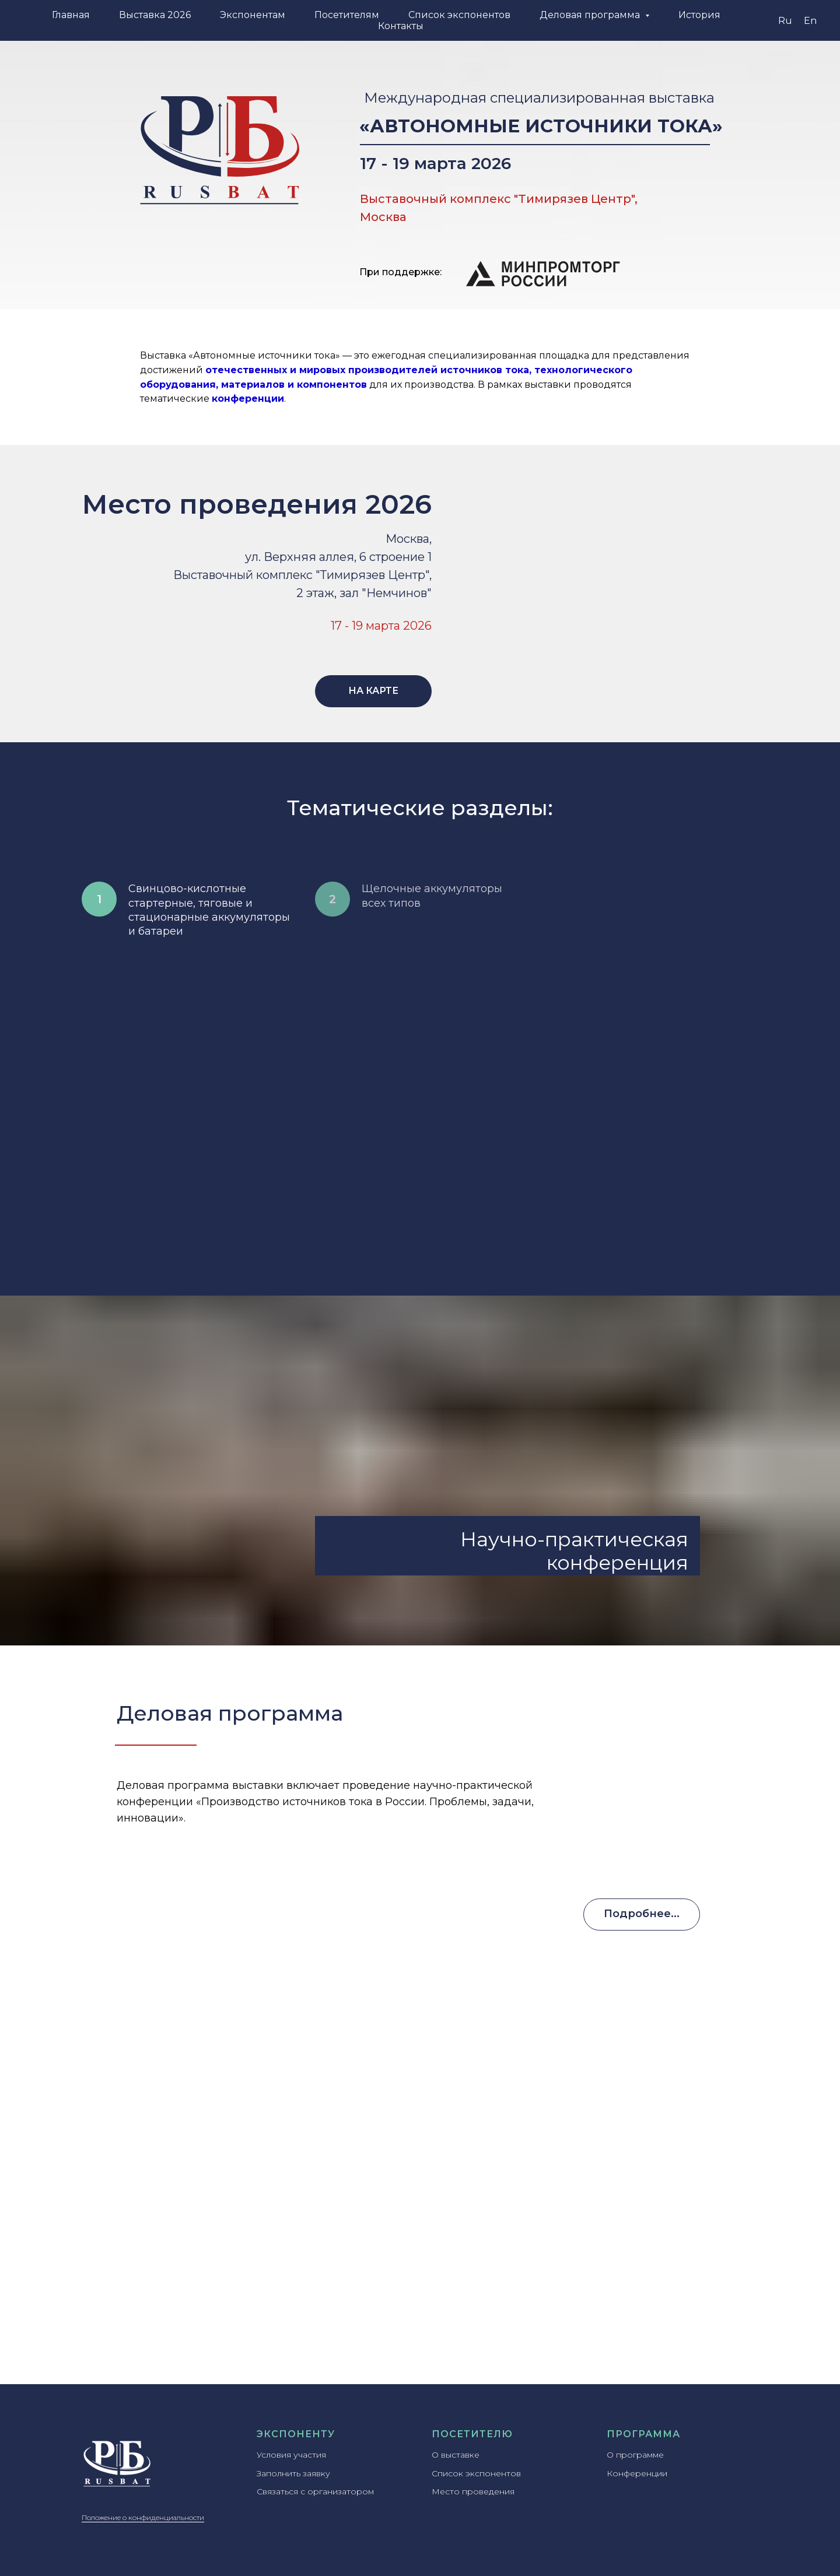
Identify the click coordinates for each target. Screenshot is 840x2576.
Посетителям (346, 14)
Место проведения (473, 2491)
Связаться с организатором (315, 2491)
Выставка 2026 (155, 14)
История (699, 14)
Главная (71, 14)
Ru (785, 20)
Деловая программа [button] (591, 14)
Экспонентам (252, 14)
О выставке (456, 2454)
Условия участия (291, 2454)
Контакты (401, 25)
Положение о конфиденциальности (143, 2517)
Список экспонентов (459, 14)
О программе (635, 2454)
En (810, 20)
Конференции (637, 2473)
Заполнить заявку (293, 2473)
